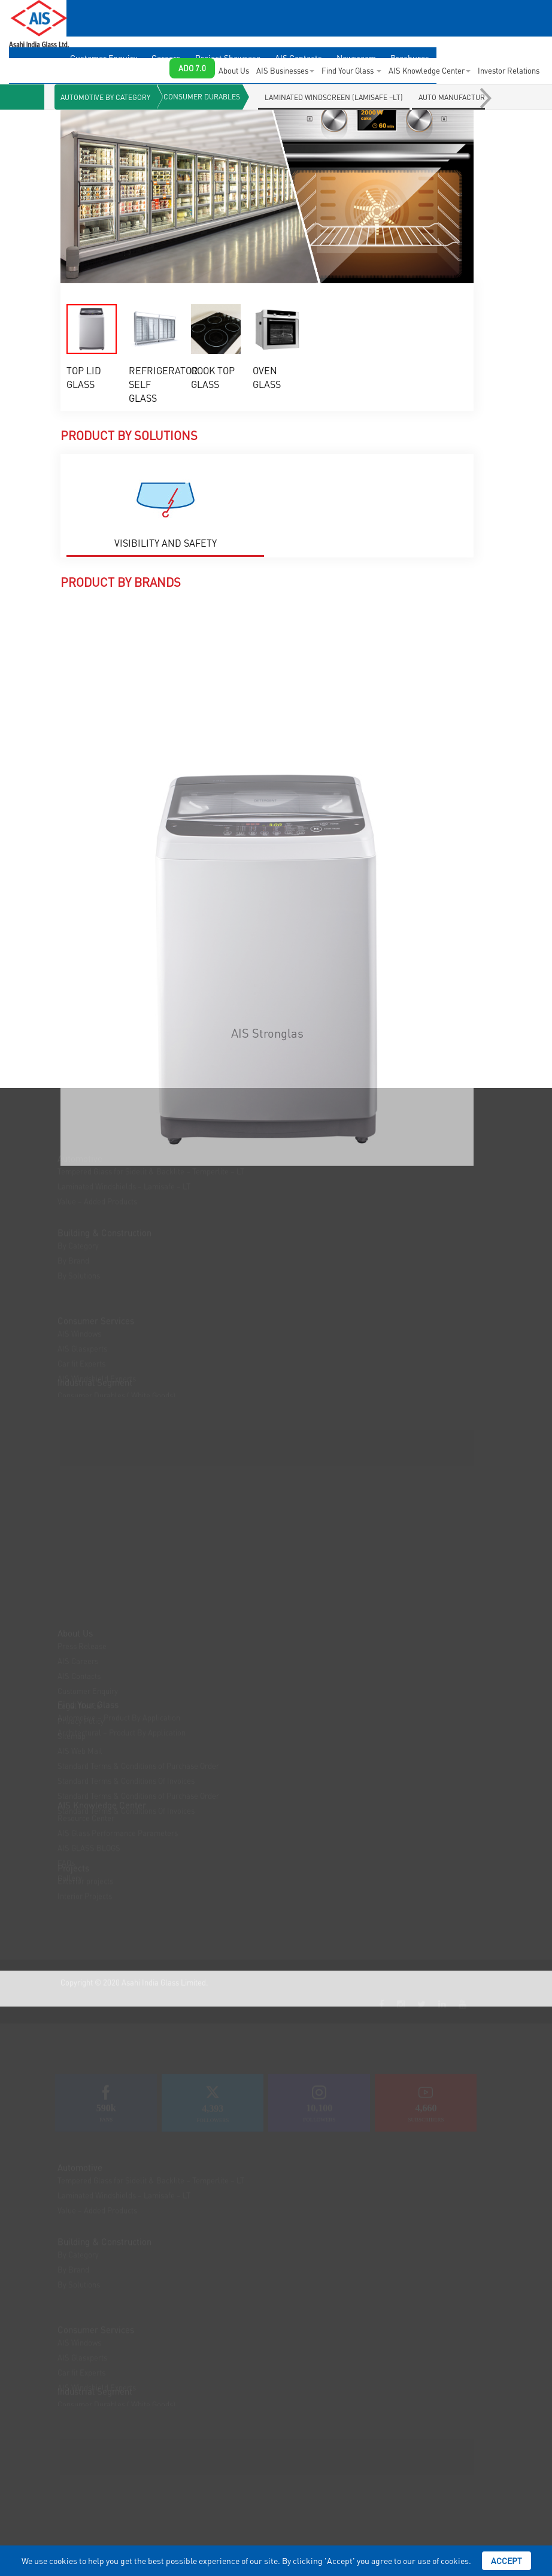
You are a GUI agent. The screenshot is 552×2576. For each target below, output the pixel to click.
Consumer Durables (201, 96)
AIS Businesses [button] (285, 70)
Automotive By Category (105, 97)
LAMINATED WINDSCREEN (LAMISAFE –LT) (334, 97)
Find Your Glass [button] (351, 70)
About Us (234, 70)
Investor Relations (508, 70)
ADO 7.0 (192, 68)
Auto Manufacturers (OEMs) (471, 97)
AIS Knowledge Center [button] (430, 70)
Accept (506, 2560)
